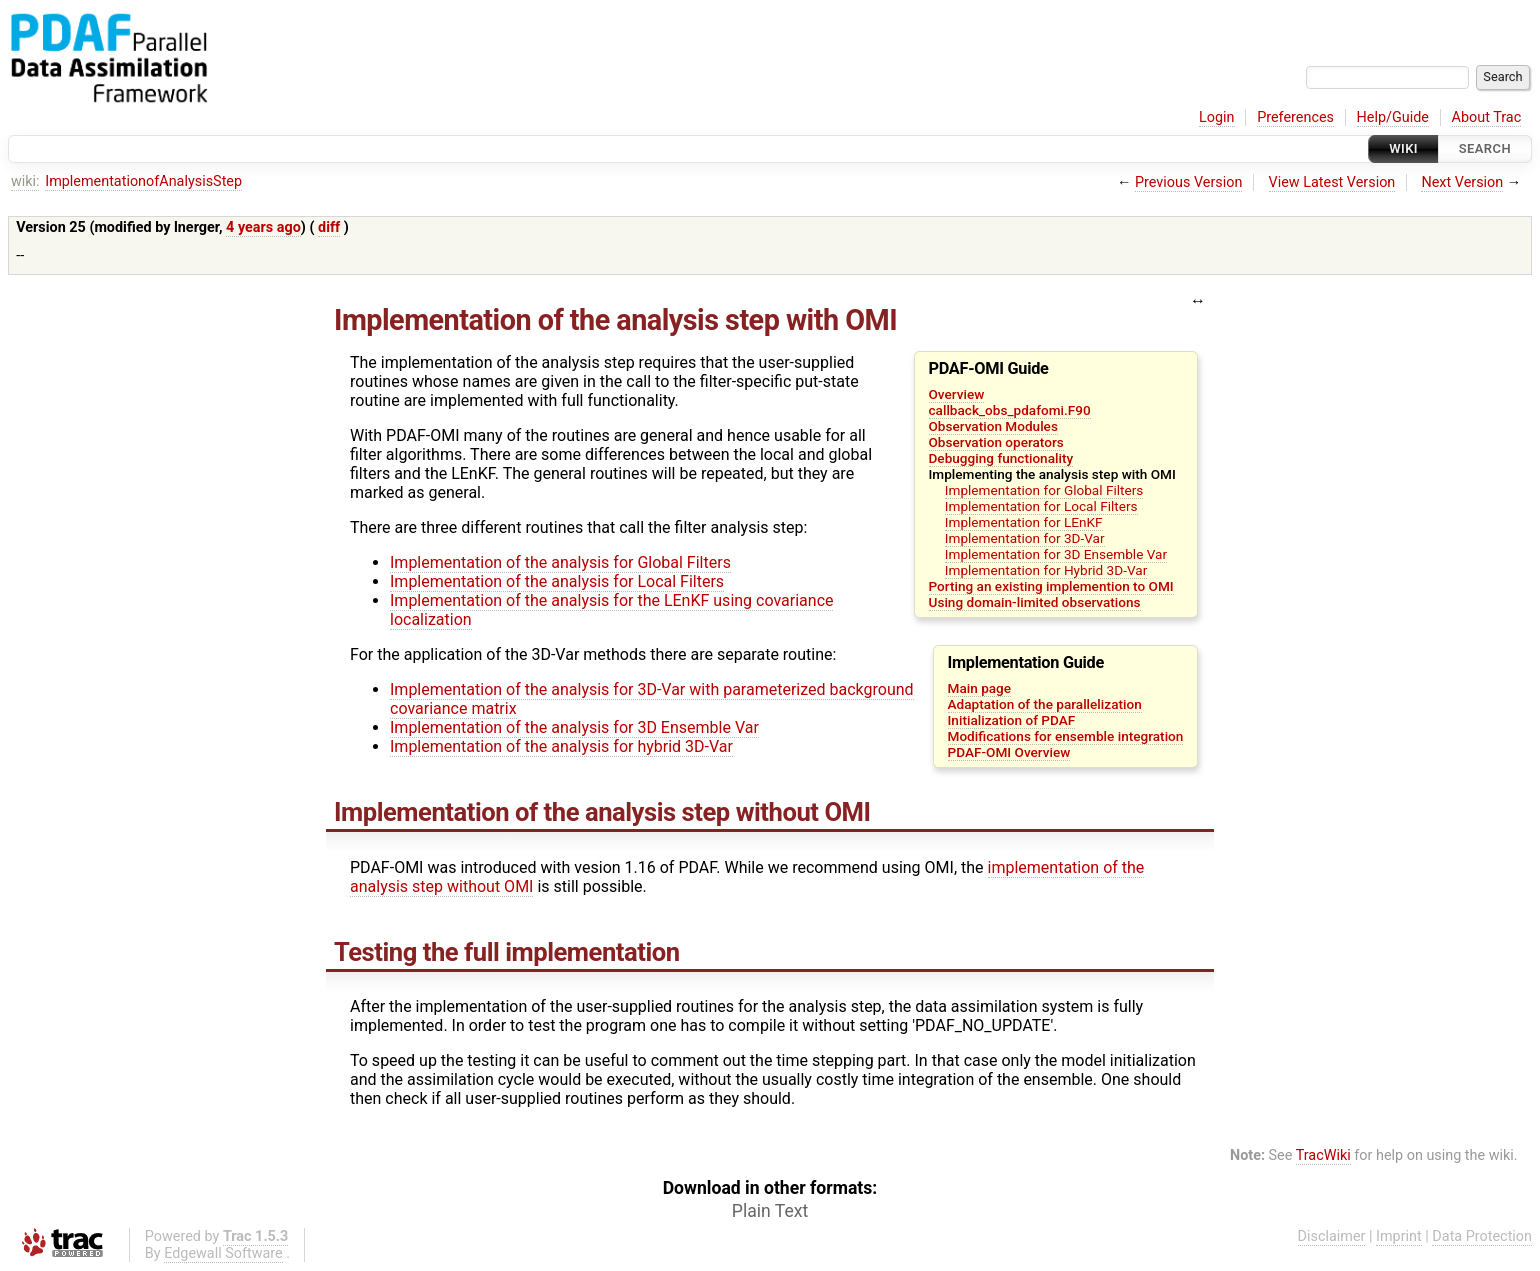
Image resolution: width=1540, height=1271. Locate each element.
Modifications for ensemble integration (1066, 736)
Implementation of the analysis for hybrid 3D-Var (561, 746)
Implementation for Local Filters (1041, 506)
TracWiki (1323, 1155)
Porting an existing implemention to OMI (1051, 586)
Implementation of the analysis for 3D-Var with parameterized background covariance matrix (652, 699)
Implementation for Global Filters (1044, 490)
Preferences (1295, 117)
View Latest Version (1332, 182)
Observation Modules (993, 426)
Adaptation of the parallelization (1045, 704)
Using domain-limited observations (1035, 602)
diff (329, 227)
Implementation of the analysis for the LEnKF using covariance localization (611, 610)
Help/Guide (1393, 117)
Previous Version (1188, 182)
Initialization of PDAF (1012, 720)
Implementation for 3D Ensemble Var (1056, 554)
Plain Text (770, 1211)
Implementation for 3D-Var (1025, 538)
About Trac (1487, 117)
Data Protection (1482, 1236)
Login (1217, 117)
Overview (957, 394)
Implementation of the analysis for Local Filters (557, 581)
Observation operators (996, 442)
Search (1485, 148)
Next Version (1462, 182)
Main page (980, 688)
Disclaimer (1332, 1236)
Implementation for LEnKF (1024, 522)
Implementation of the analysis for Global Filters (560, 562)
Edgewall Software (223, 1253)
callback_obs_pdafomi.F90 (1010, 410)
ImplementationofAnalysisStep (143, 181)
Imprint (1399, 1236)
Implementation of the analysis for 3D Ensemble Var (574, 727)
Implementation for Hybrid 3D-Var (1046, 570)
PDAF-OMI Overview (1009, 752)
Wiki (1403, 148)
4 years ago (263, 227)
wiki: (25, 181)
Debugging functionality (1001, 458)
